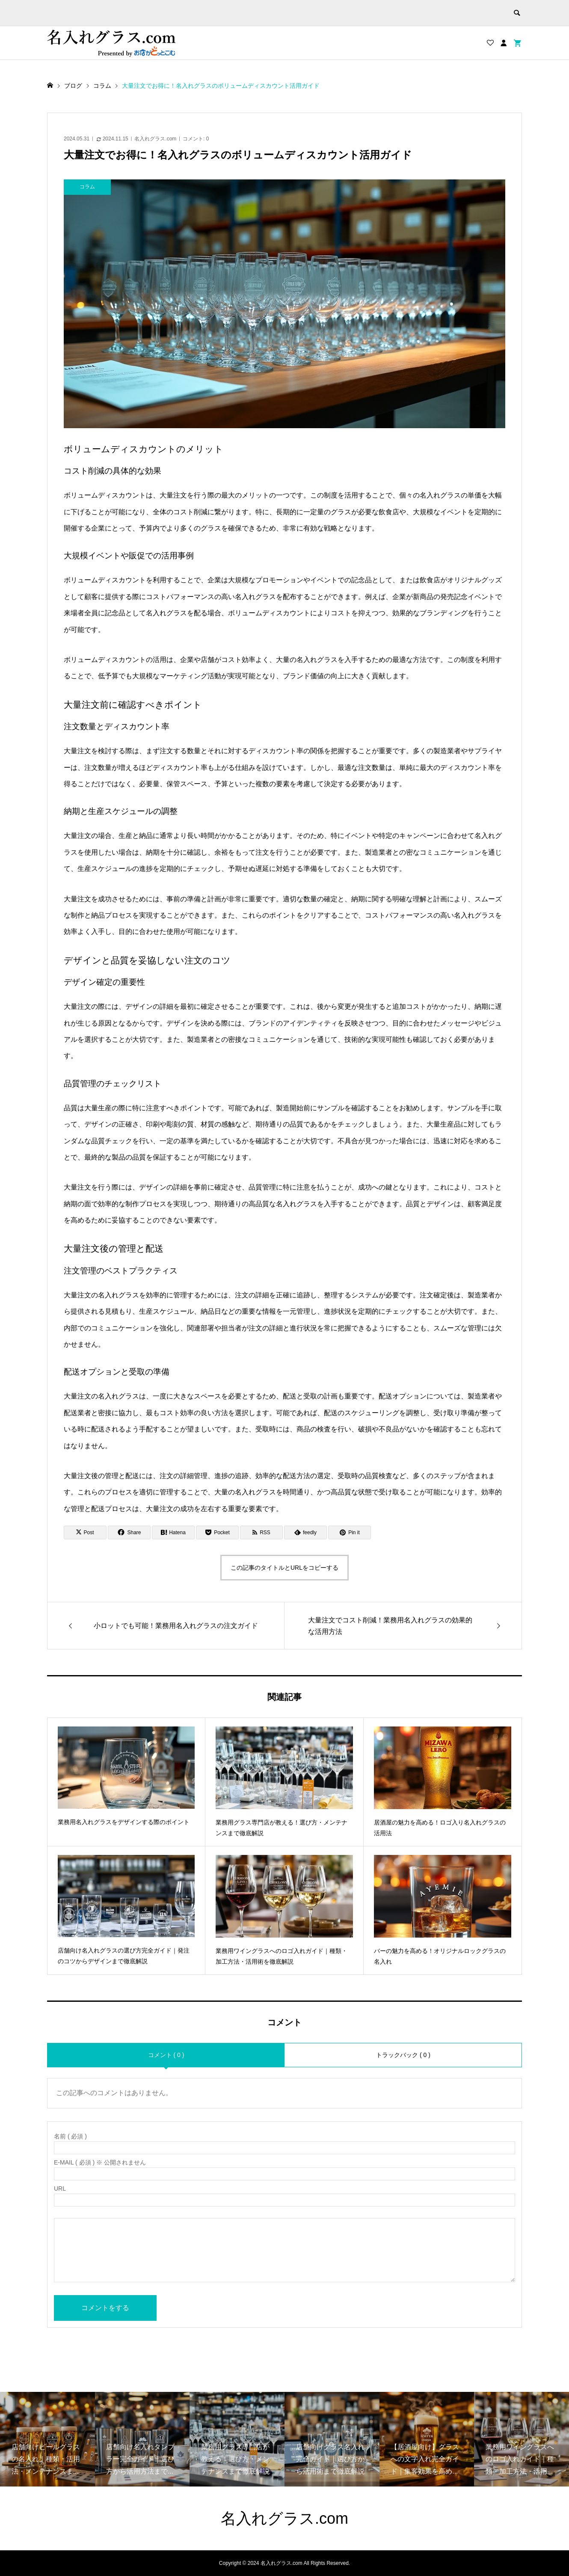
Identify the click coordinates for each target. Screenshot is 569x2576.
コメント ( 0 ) (166, 2054)
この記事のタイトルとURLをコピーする (284, 1567)
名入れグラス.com (155, 139)
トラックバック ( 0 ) (403, 2054)
